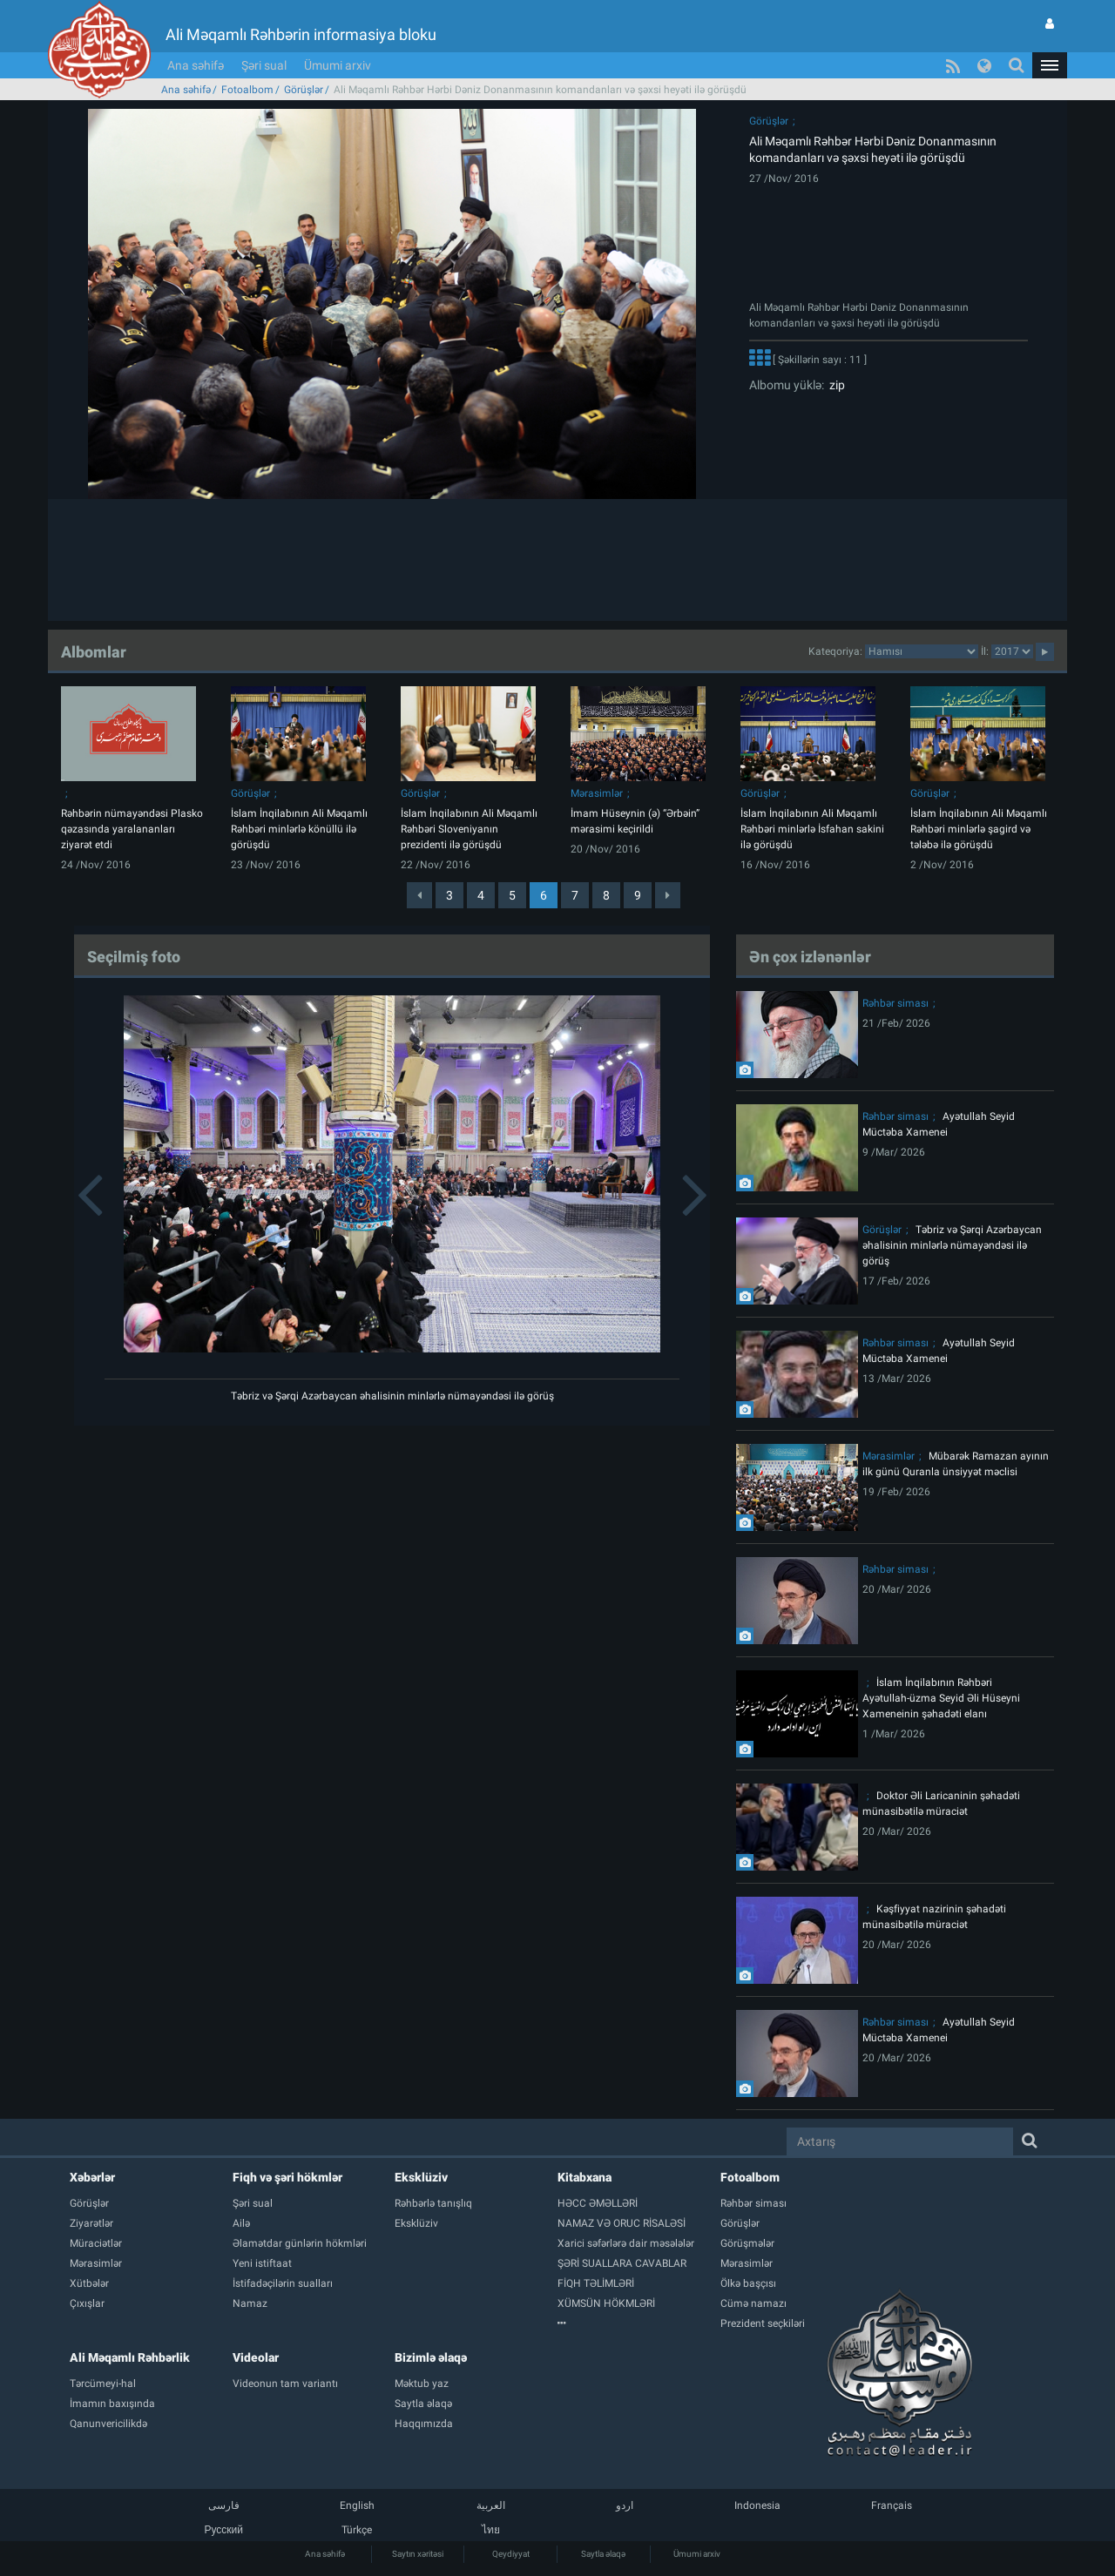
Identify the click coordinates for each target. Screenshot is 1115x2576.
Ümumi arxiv (337, 65)
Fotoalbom (247, 90)
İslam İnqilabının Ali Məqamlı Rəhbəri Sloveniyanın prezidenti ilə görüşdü (469, 829)
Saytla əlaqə (603, 2554)
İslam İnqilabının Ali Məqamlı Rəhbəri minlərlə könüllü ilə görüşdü (299, 829)
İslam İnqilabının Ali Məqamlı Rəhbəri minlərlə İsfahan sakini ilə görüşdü (812, 829)
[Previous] (419, 895)
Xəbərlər (92, 2177)
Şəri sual (264, 65)
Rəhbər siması (895, 1003)
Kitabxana (585, 2177)
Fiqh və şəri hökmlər (287, 2177)
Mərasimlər (597, 793)
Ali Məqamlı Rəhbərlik (130, 2357)
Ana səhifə (195, 65)
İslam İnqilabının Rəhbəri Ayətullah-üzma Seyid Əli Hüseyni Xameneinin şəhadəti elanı (941, 1698)
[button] (1049, 65)
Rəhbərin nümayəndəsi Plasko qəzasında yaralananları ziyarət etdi (132, 829)
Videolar (256, 2357)
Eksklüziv (421, 2177)
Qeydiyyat (511, 2554)
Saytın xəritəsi (417, 2554)
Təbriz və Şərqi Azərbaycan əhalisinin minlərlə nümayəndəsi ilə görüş (392, 1396)
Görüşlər (303, 90)
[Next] (667, 895)
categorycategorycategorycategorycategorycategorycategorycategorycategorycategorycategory (921, 651)
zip (834, 385)
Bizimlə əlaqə (431, 2357)
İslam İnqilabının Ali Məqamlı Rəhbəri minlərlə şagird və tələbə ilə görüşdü (978, 829)
